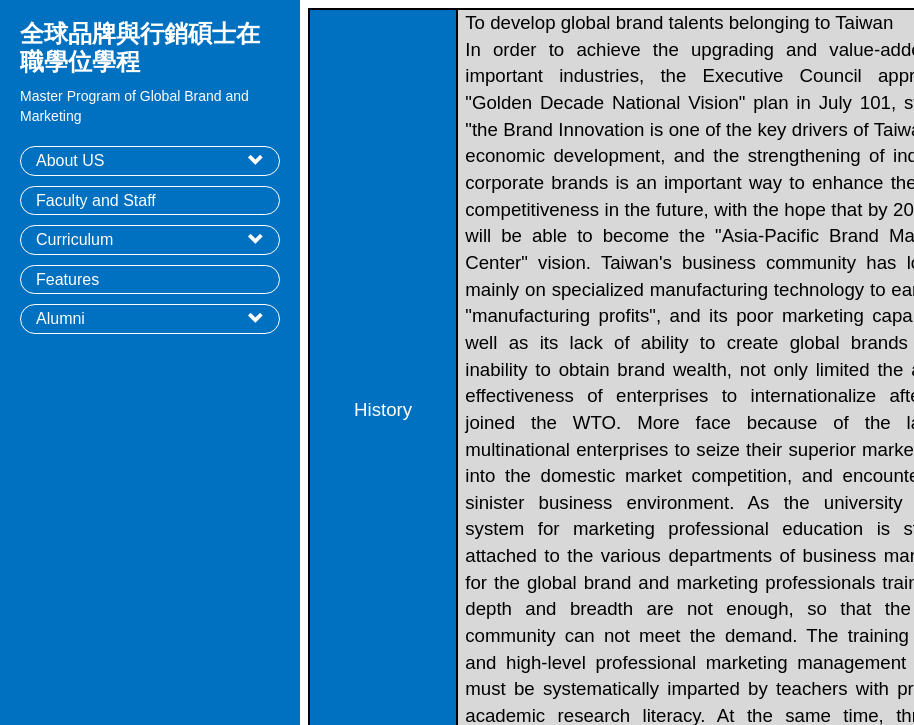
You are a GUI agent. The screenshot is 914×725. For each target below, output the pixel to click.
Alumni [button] (60, 318)
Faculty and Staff (96, 200)
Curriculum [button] (74, 239)
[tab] (150, 161)
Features (67, 279)
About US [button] (70, 160)
